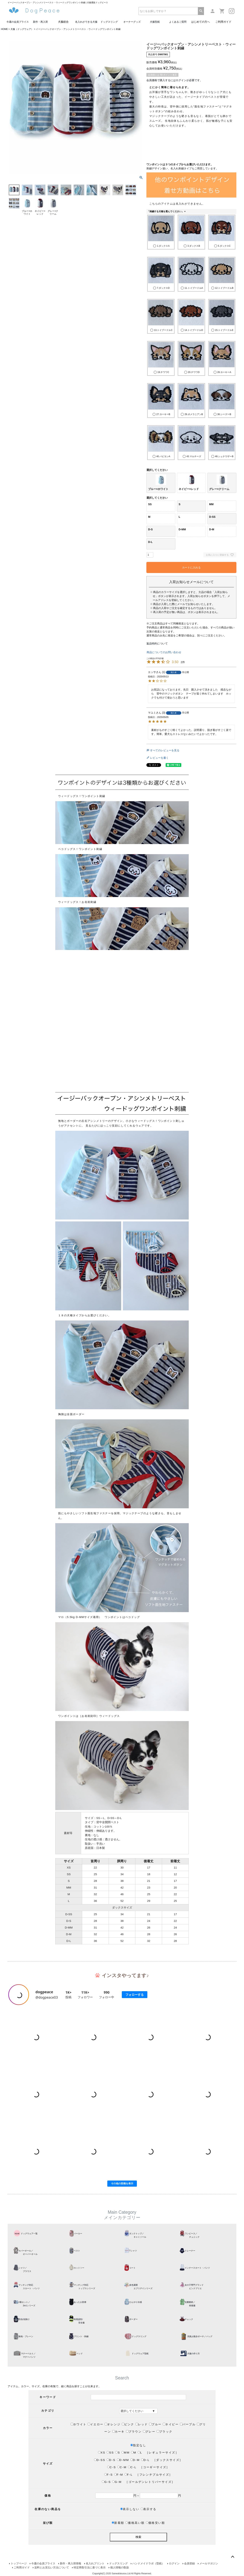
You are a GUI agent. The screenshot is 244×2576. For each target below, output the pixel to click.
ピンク (128, 2424)
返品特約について (157, 643)
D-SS (99, 2460)
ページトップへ (233, 2557)
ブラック (165, 2431)
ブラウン (134, 2431)
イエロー (96, 2424)
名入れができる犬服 (86, 21)
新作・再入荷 (40, 21)
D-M (135, 2460)
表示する (149, 2509)
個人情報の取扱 (119, 2567)
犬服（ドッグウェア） (21, 29)
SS (110, 2452)
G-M (117, 2481)
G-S (106, 2481)
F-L (128, 2474)
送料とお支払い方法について (51, 2567)
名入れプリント (95, 2563)
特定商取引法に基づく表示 (90, 2567)
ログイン (174, 2563)
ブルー (155, 2424)
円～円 (138, 2495)
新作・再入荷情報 (70, 2563)
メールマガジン (208, 2563)
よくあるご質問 (177, 21)
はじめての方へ (200, 21)
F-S (108, 2474)
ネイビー (171, 2424)
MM (125, 2452)
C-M (122, 2467)
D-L (145, 2460)
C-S (111, 2467)
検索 (138, 2536)
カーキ (118, 2431)
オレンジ (112, 2424)
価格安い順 (155, 2522)
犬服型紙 (155, 21)
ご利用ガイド (223, 21)
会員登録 (189, 2563)
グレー (149, 2431)
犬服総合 (63, 21)
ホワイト (79, 2424)
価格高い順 (134, 2522)
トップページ (19, 2563)
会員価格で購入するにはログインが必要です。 (174, 80)
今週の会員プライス (17, 21)
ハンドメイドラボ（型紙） (148, 2563)
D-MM (123, 2460)
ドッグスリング (109, 21)
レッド (142, 2424)
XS (101, 2452)
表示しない (129, 2509)
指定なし (138, 2445)
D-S (111, 2460)
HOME (4, 29)
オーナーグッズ (132, 21)
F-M (118, 2474)
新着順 (118, 2522)
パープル (188, 2424)
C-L (132, 2467)
